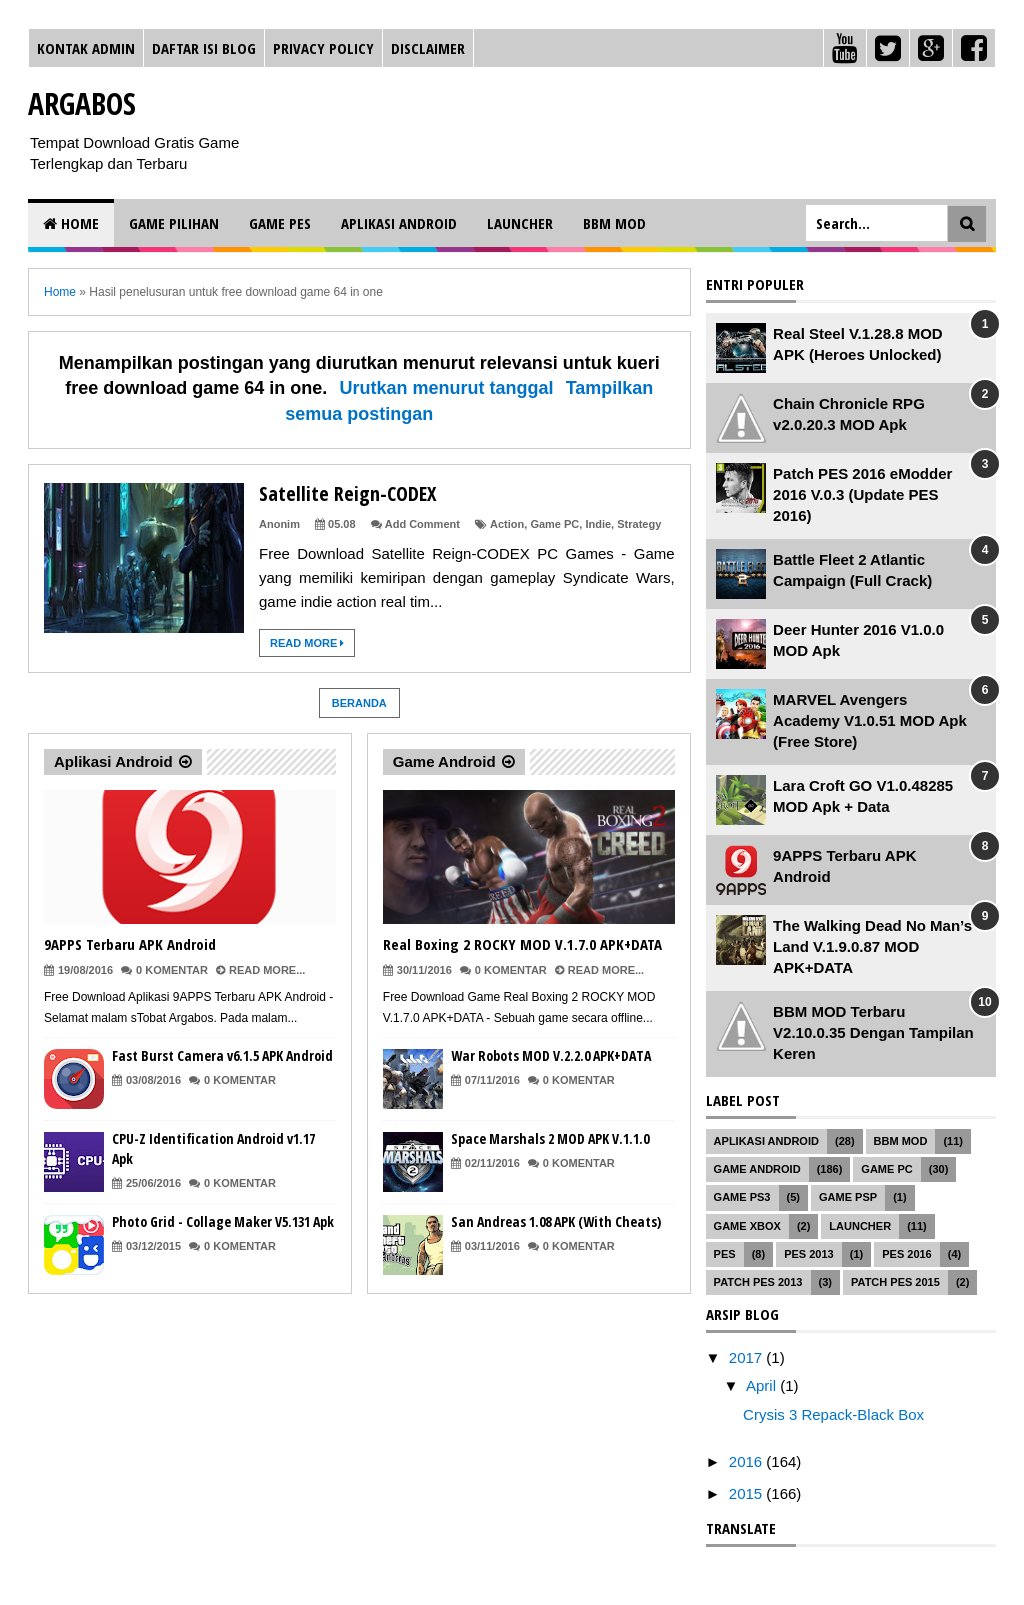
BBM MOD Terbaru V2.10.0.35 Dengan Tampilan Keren (873, 1032)
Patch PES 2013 (758, 1282)
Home (71, 223)
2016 (748, 1461)
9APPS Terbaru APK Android (130, 944)
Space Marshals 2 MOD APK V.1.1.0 (550, 1138)
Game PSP (848, 1197)
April (763, 1385)
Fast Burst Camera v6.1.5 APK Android (222, 1055)
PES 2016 (907, 1254)
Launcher (520, 223)
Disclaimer (428, 48)
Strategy (639, 524)
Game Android (444, 761)
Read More (307, 643)
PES (725, 1254)
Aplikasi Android (399, 223)
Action (507, 524)
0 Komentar (172, 970)
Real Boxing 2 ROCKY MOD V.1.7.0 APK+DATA (522, 944)
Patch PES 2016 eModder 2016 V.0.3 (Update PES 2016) (862, 494)
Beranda (359, 703)
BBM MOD (614, 223)
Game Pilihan (174, 223)
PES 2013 (809, 1254)
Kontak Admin (86, 48)
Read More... (267, 970)
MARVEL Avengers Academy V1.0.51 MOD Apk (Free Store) (870, 720)
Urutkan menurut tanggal (446, 388)
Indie (598, 524)
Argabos (82, 103)
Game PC (554, 524)
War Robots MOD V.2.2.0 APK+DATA (551, 1055)
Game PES (280, 223)
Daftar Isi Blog (204, 48)
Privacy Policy (323, 48)
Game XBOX (747, 1226)
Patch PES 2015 (895, 1282)
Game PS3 (742, 1197)
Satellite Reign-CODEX (347, 493)
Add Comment (422, 524)
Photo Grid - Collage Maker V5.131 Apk (223, 1221)
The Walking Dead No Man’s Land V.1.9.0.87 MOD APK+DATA (872, 946)
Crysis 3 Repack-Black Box (833, 1414)
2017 (748, 1357)
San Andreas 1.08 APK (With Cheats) (556, 1221)
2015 (748, 1493)
